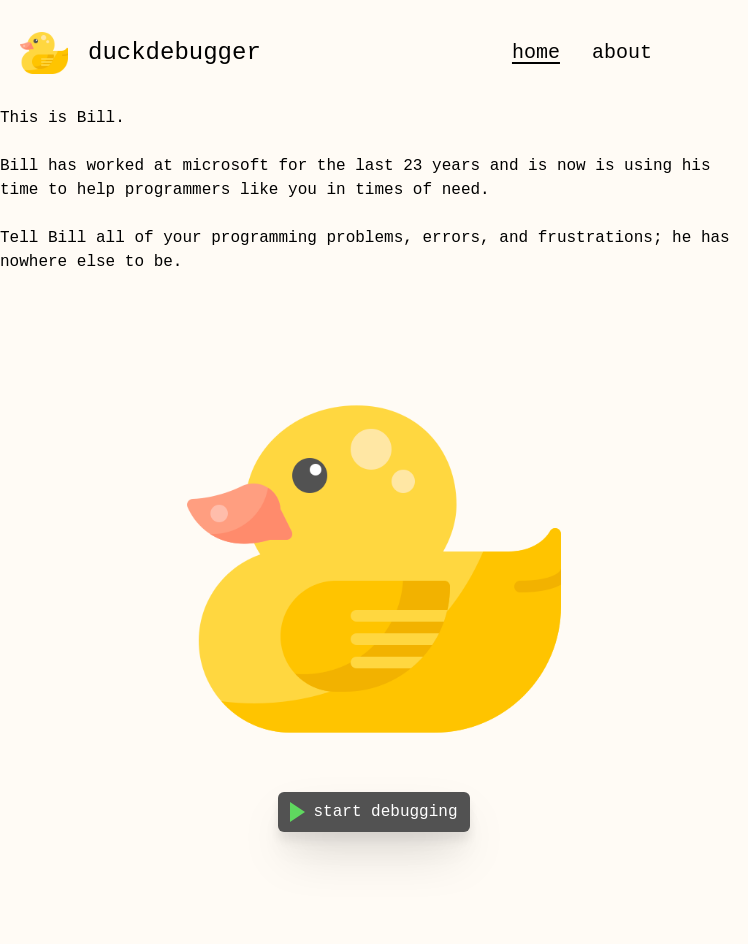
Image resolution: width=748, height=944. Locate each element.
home (536, 52)
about (622, 52)
